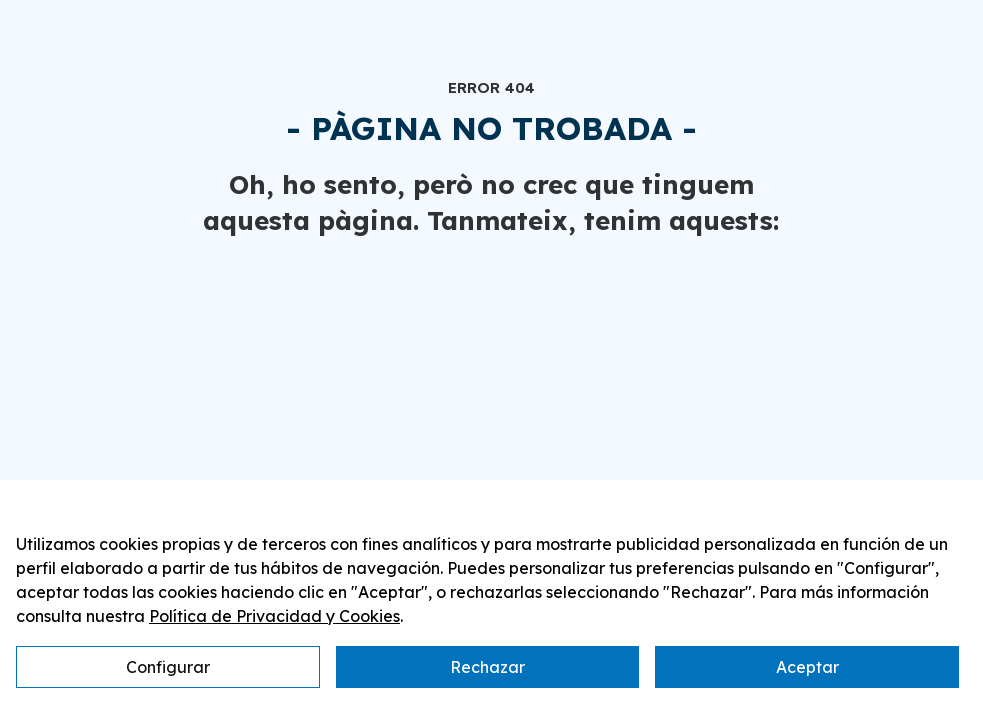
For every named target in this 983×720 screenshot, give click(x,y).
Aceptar (807, 667)
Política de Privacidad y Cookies (274, 616)
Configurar (168, 667)
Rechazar (487, 667)
